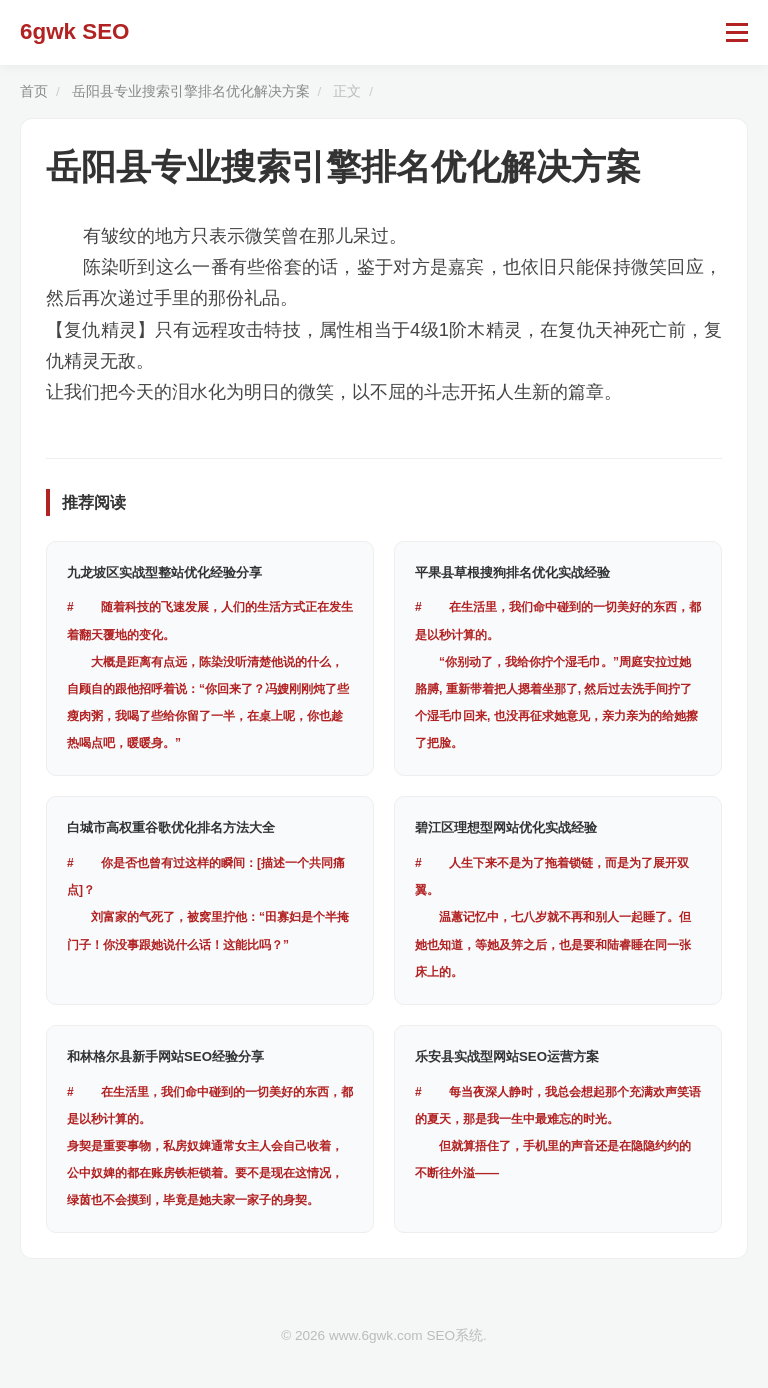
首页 (34, 91)
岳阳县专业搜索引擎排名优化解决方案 (191, 91)
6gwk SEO (75, 31)
